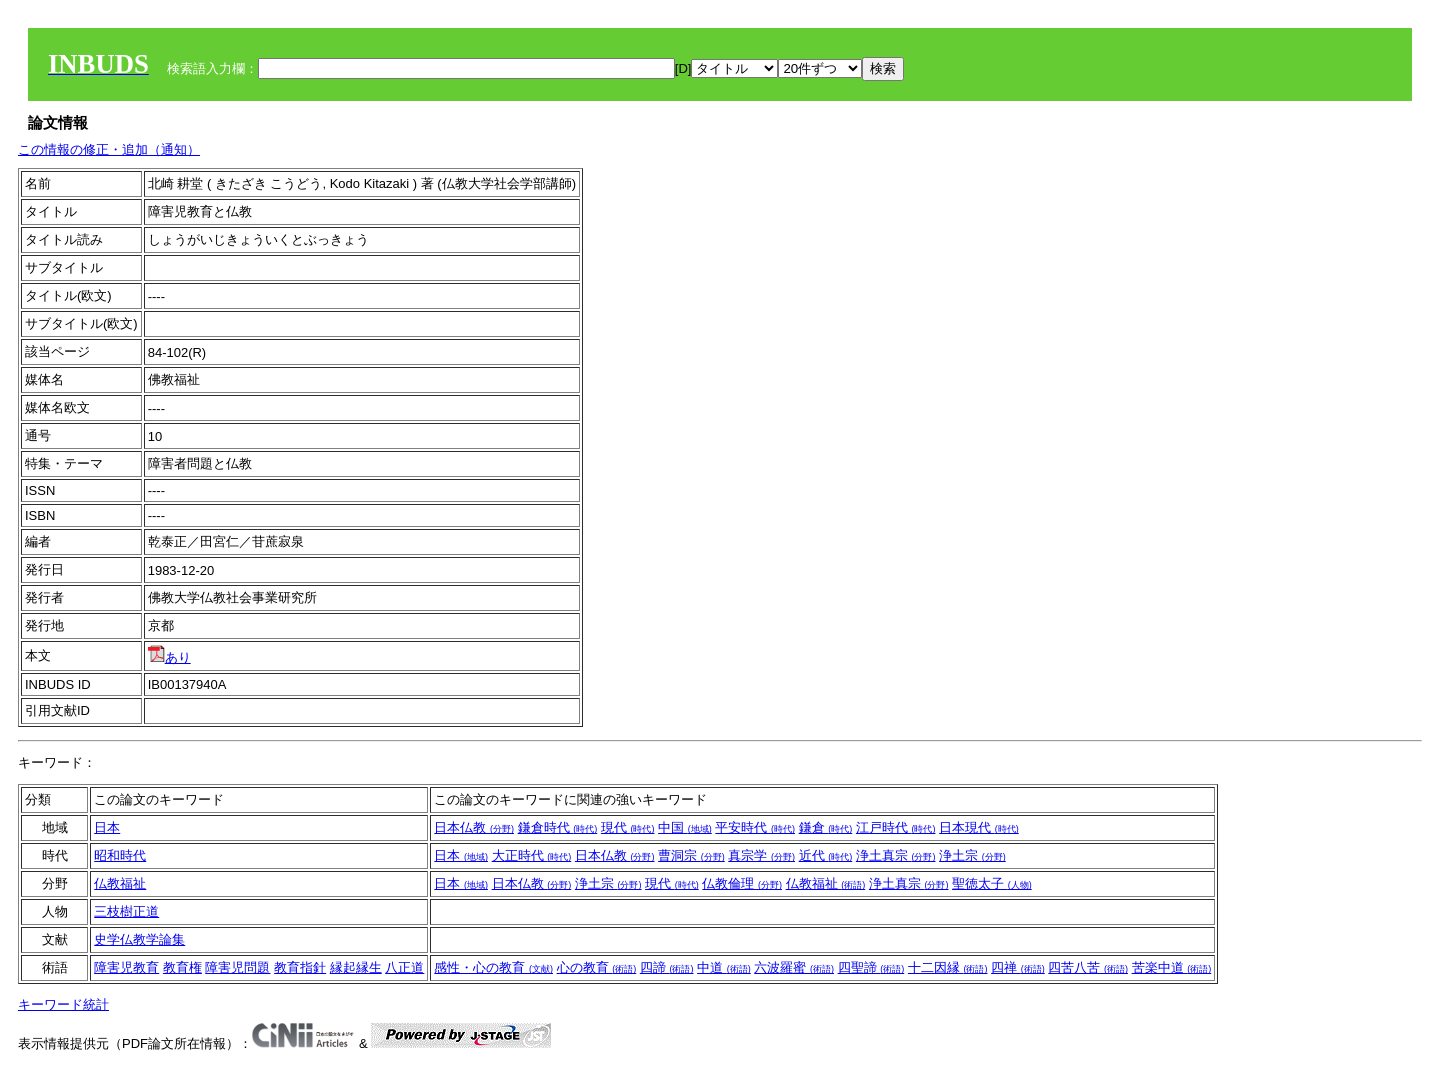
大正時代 (532, 855)
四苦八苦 (1088, 967)
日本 (107, 827)
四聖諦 (871, 967)
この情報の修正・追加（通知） (109, 149)
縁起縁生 (356, 967)
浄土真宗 (896, 855)
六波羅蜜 (794, 967)
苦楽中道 (1172, 967)
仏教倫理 (742, 883)
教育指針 (300, 967)
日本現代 (979, 827)
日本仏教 (474, 827)
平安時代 (755, 827)
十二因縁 (948, 967)
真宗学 (761, 855)
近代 (826, 855)
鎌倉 (826, 827)
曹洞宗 (691, 855)
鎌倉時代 (558, 827)
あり (169, 657)
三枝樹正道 (126, 911)
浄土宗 (972, 855)
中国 (685, 827)
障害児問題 (237, 967)
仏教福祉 (120, 883)
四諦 (667, 967)
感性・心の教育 (493, 967)
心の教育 (597, 967)
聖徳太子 (992, 883)
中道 (724, 967)
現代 (628, 827)
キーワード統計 (63, 1004)
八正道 (404, 967)
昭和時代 (120, 855)
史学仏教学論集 (139, 939)
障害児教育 (126, 967)
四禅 (1018, 967)
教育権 (182, 967)
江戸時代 (896, 827)
